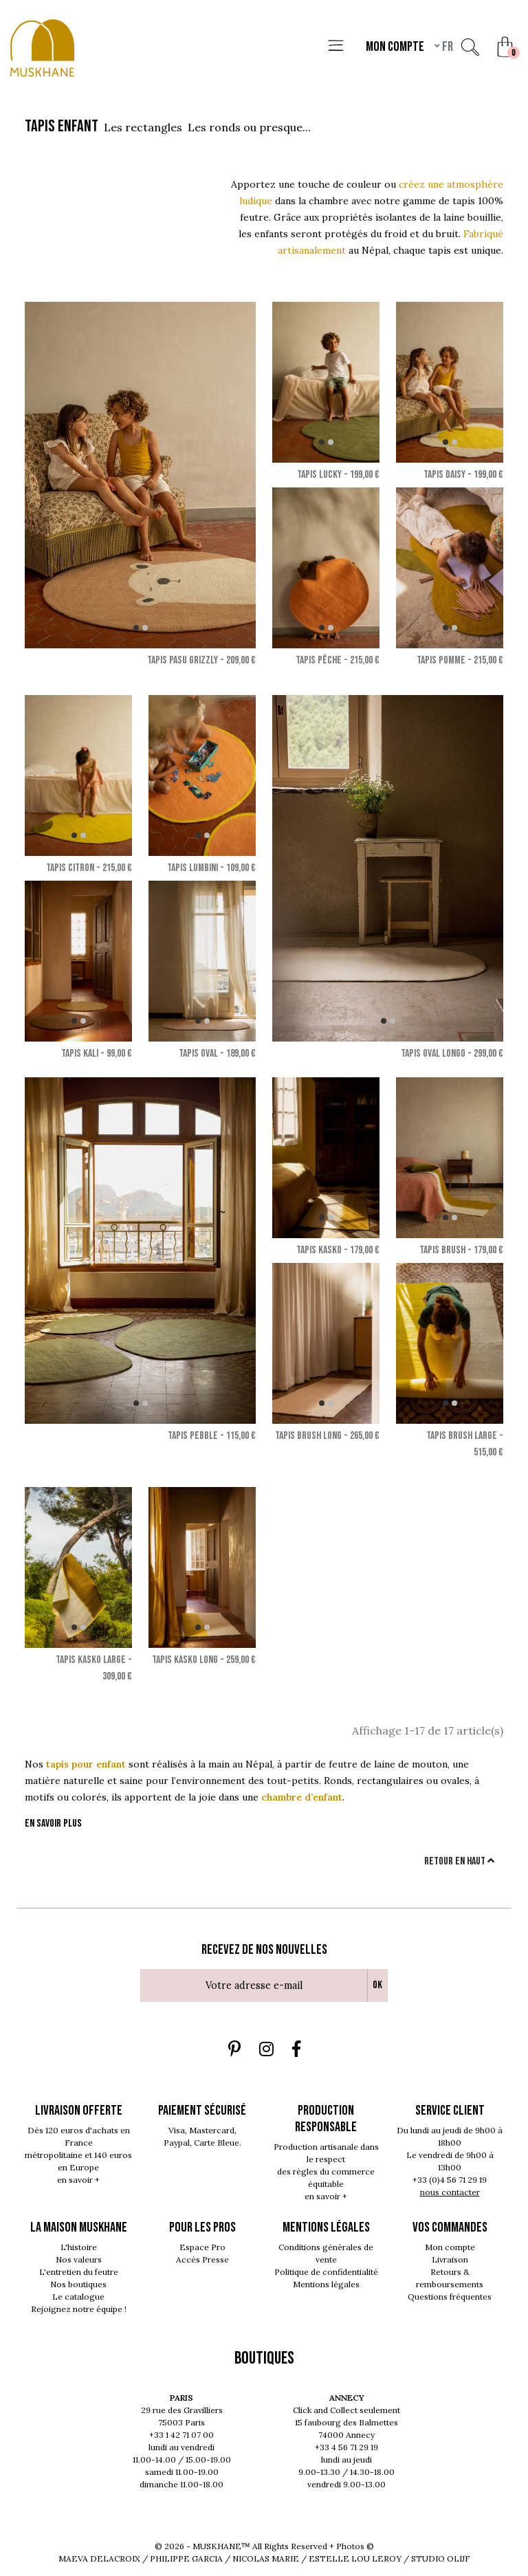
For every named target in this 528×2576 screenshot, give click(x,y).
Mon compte (450, 2247)
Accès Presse (202, 2259)
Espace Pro (202, 2247)
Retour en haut (459, 1861)
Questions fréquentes (450, 2296)
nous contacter (450, 2192)
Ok (377, 1985)
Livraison (450, 2259)
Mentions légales (326, 2284)
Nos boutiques (78, 2284)
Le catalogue (78, 2296)
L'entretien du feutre (78, 2272)
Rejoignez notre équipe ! (78, 2309)
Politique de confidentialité (326, 2272)
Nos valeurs (79, 2259)
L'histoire (78, 2247)
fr (446, 46)
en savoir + (78, 2180)
